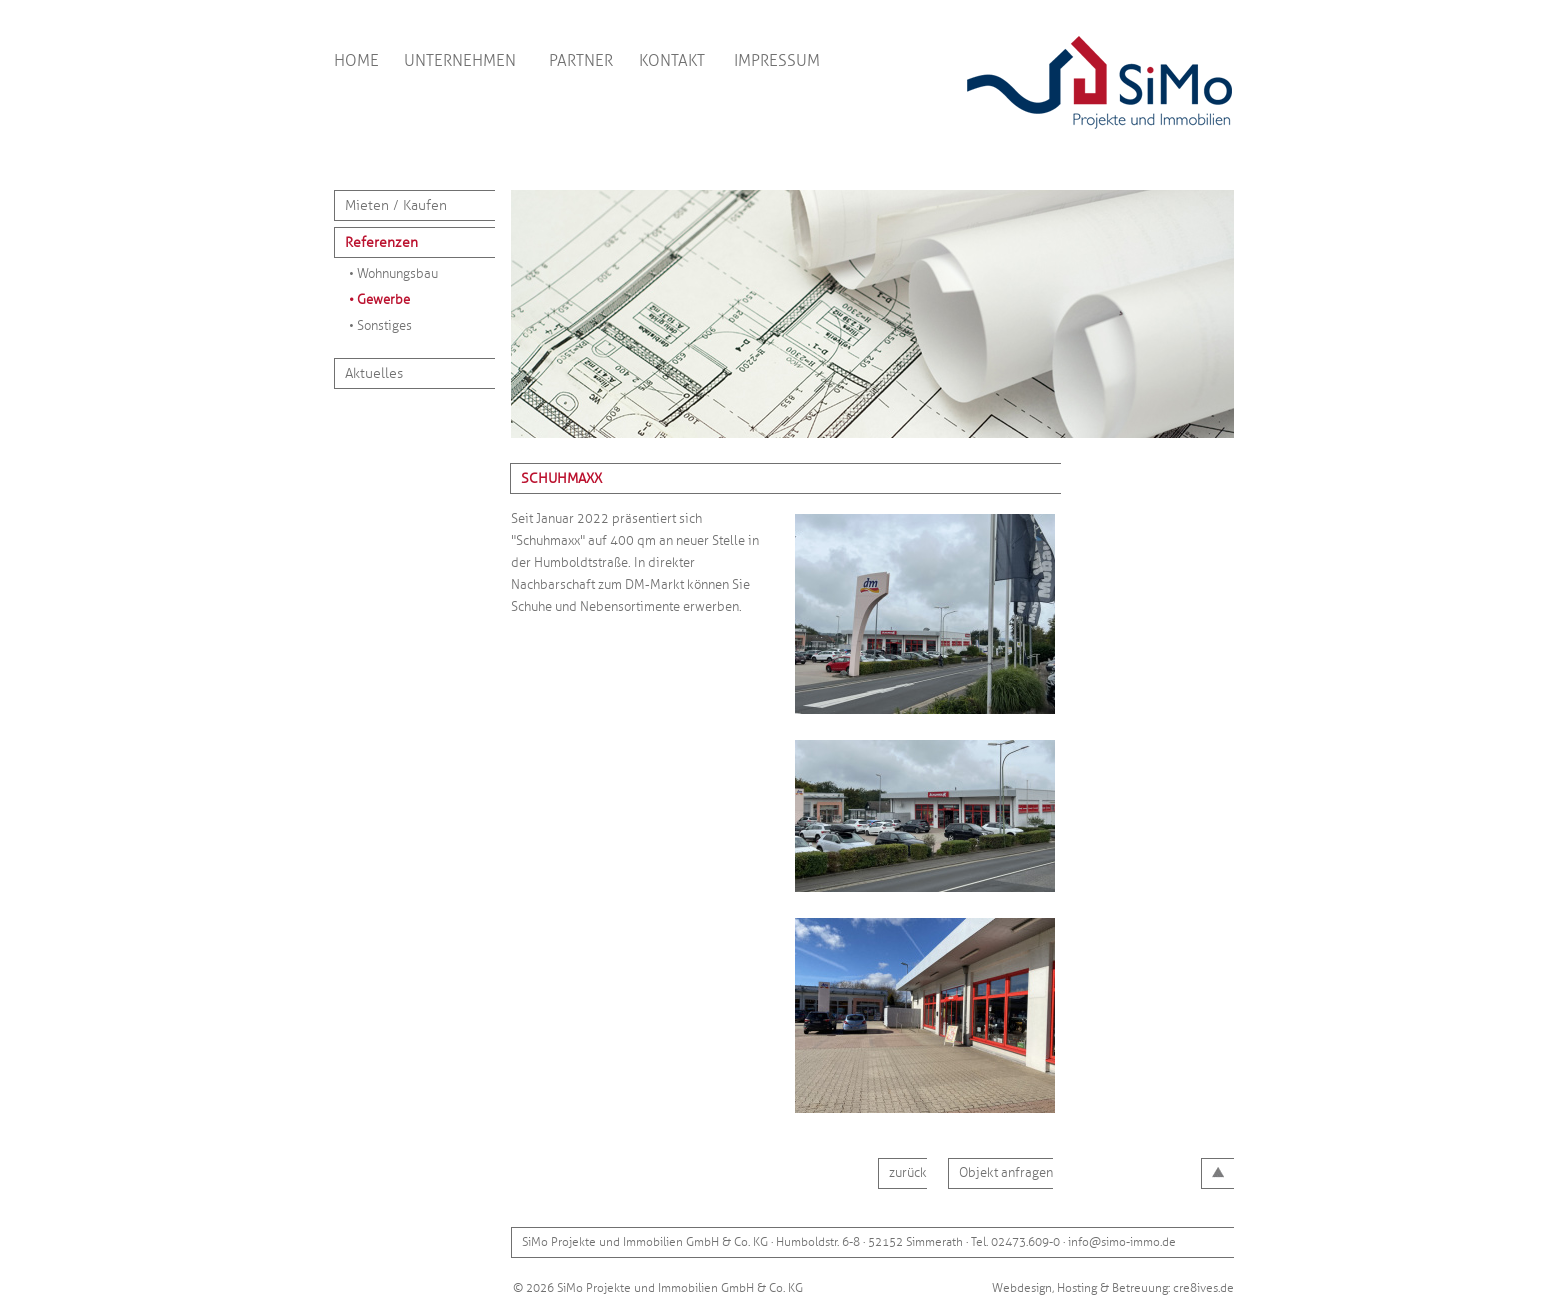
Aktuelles (374, 373)
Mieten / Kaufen (396, 205)
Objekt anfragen (1006, 1173)
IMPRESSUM (777, 61)
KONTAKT (672, 61)
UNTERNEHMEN (460, 61)
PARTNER (581, 61)
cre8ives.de (1203, 1288)
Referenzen (381, 242)
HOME (356, 61)
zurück (908, 1173)
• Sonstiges (380, 326)
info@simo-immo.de (1122, 1242)
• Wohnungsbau (393, 274)
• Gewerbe (379, 300)
